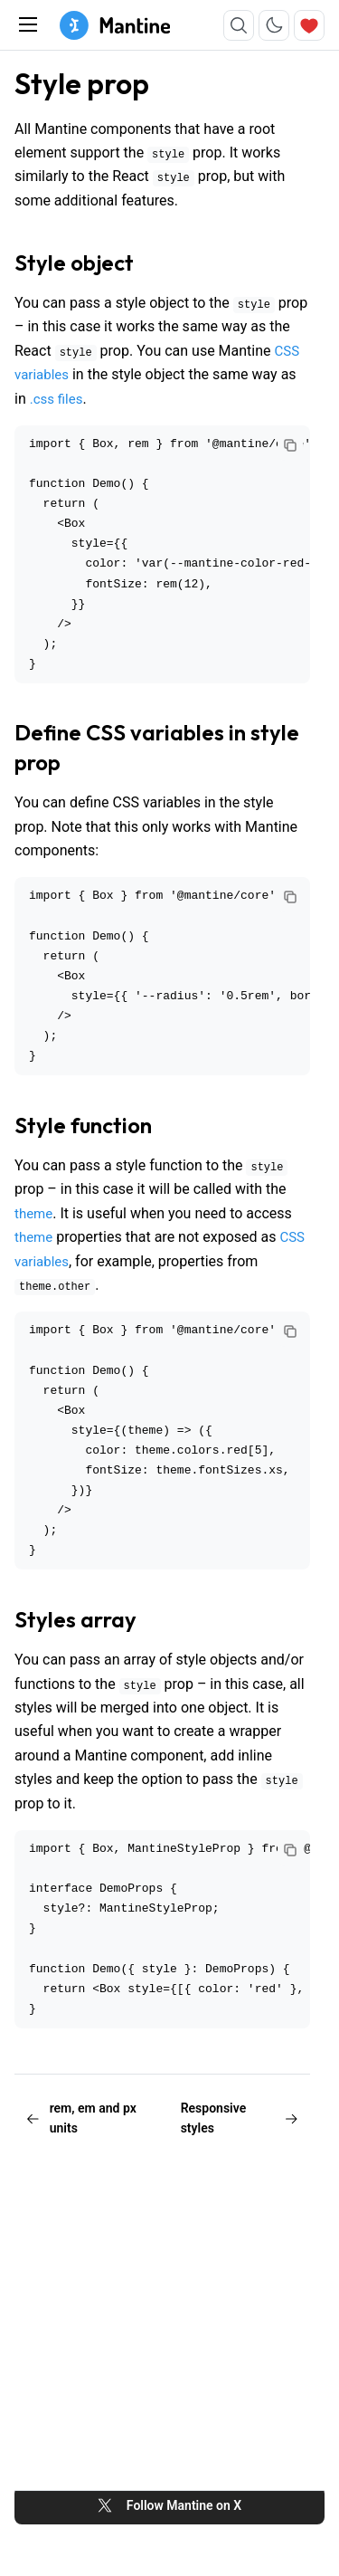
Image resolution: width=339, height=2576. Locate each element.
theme (33, 1214)
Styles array (75, 1619)
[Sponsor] (309, 25)
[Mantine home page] (115, 25)
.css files (56, 399)
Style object (74, 262)
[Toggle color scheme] (274, 25)
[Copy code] (290, 445)
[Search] (238, 25)
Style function (83, 1125)
